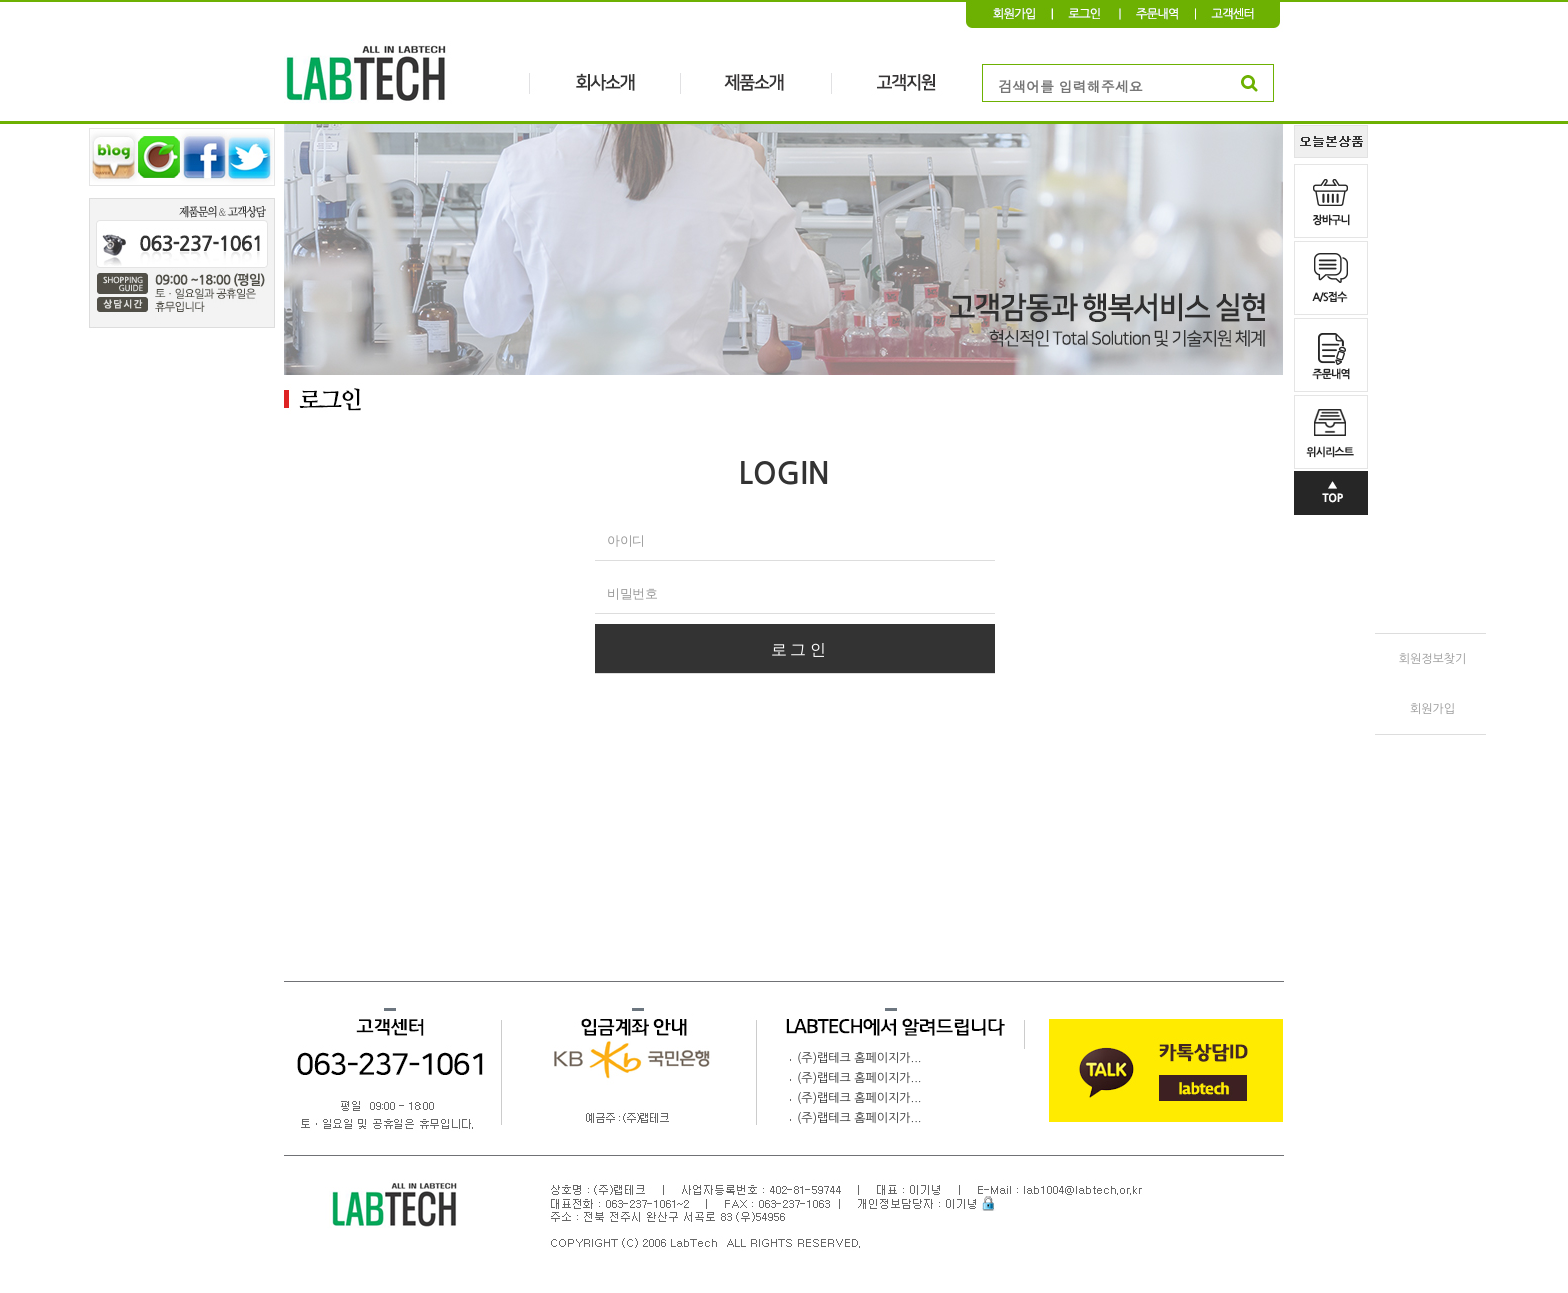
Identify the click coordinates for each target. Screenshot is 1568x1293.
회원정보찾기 (1433, 659)
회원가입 (1432, 709)
